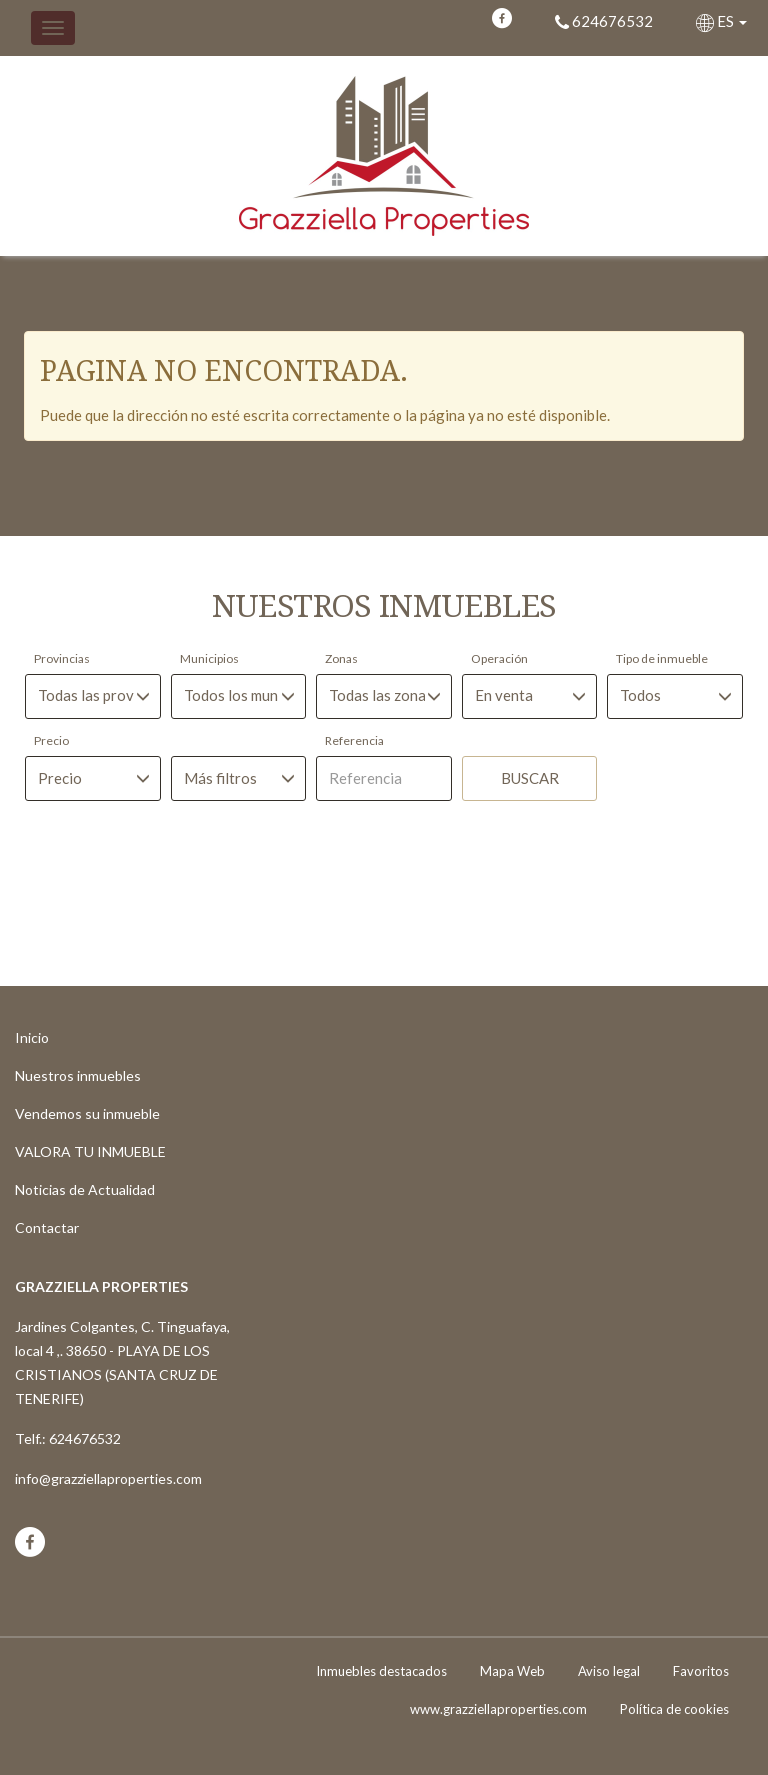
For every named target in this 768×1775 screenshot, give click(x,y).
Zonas (341, 658)
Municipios (209, 658)
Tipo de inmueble (662, 658)
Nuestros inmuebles (78, 1075)
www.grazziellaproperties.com (498, 1709)
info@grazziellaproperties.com (108, 1478)
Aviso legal (609, 1671)
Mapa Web (512, 1671)
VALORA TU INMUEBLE (90, 1151)
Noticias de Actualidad (85, 1189)
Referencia (354, 740)
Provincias (62, 658)
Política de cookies (674, 1709)
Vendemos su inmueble (87, 1113)
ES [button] (723, 21)
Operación (499, 658)
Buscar (530, 778)
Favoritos (701, 1671)
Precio (51, 740)
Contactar (47, 1227)
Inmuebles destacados (381, 1671)
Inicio (32, 1037)
